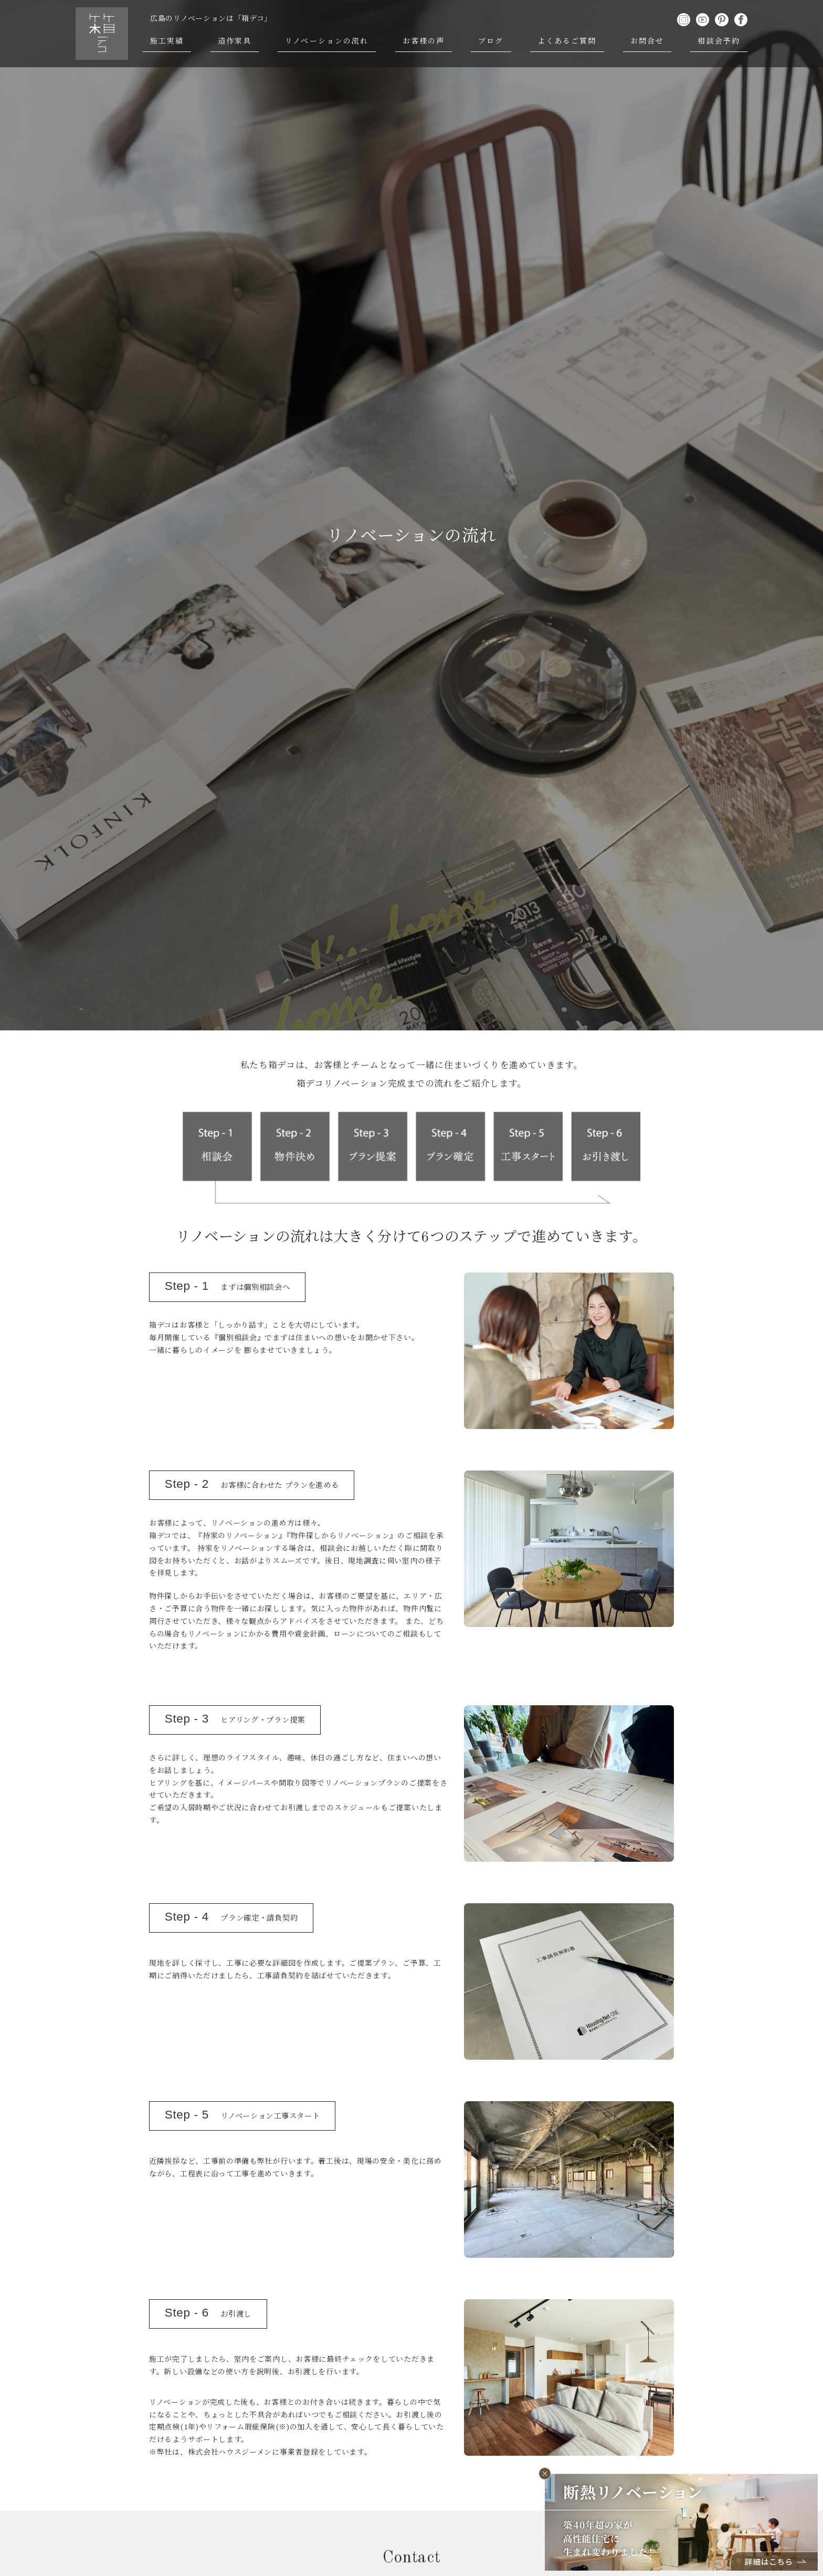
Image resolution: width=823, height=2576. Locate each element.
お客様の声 (424, 41)
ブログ (490, 41)
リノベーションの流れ (326, 41)
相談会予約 (719, 41)
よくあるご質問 (567, 41)
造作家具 (234, 41)
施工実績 (167, 41)
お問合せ (647, 41)
